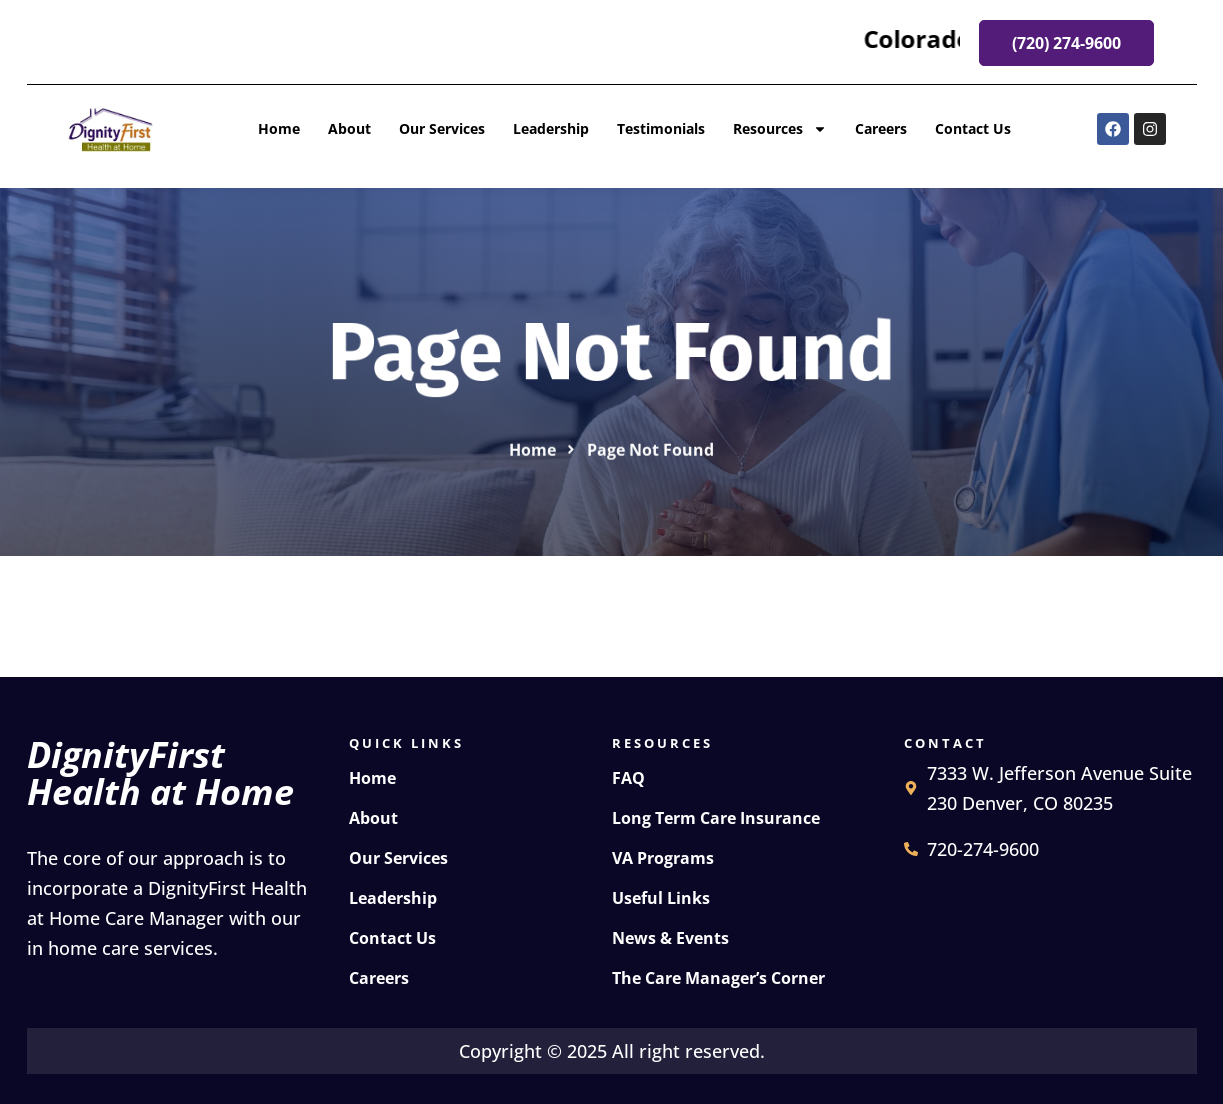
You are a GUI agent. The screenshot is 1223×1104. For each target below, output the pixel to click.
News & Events (670, 938)
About (349, 128)
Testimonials (661, 128)
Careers (881, 128)
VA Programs (663, 858)
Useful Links (661, 898)
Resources (780, 129)
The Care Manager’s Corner (718, 978)
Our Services (442, 128)
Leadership (551, 128)
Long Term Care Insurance (716, 818)
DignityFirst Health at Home (160, 773)
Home (279, 128)
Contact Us (973, 128)
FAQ (628, 778)
